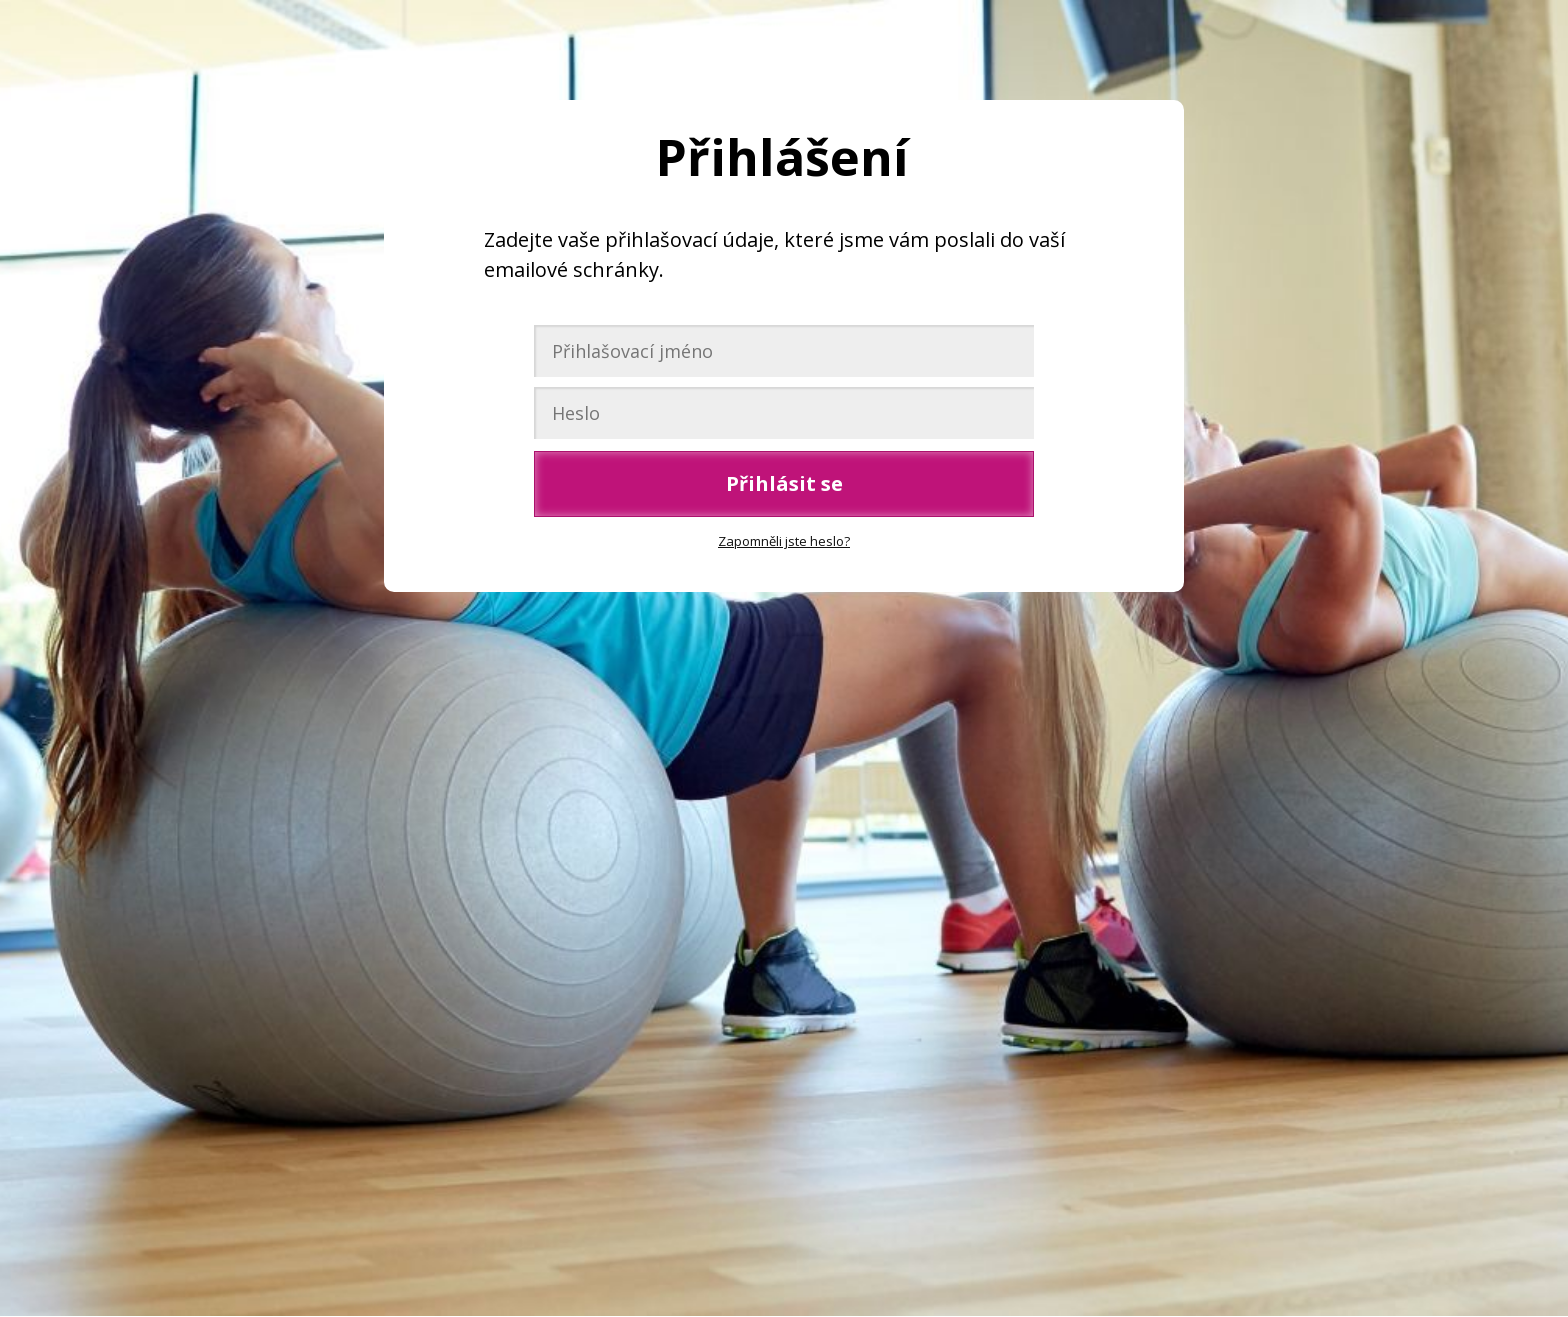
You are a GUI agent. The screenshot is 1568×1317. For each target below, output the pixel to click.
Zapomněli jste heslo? (784, 541)
